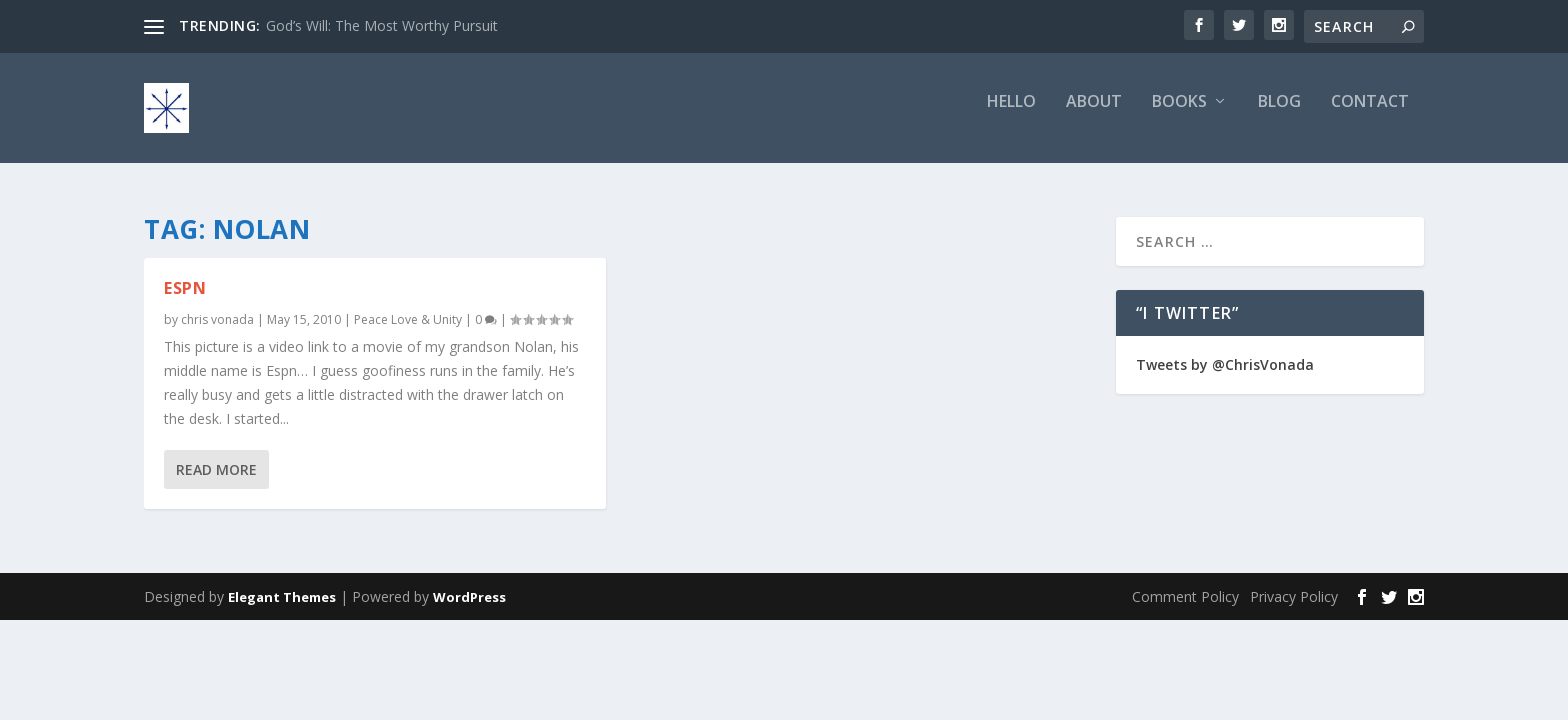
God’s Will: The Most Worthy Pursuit (382, 25)
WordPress (469, 597)
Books (1179, 116)
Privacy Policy (1294, 596)
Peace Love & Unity (408, 319)
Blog (1279, 116)
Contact (1370, 116)
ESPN (185, 288)
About (1094, 116)
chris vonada (217, 319)
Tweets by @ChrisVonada (1225, 364)
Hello (1011, 116)
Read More (216, 469)
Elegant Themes (282, 597)
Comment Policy (1185, 596)
